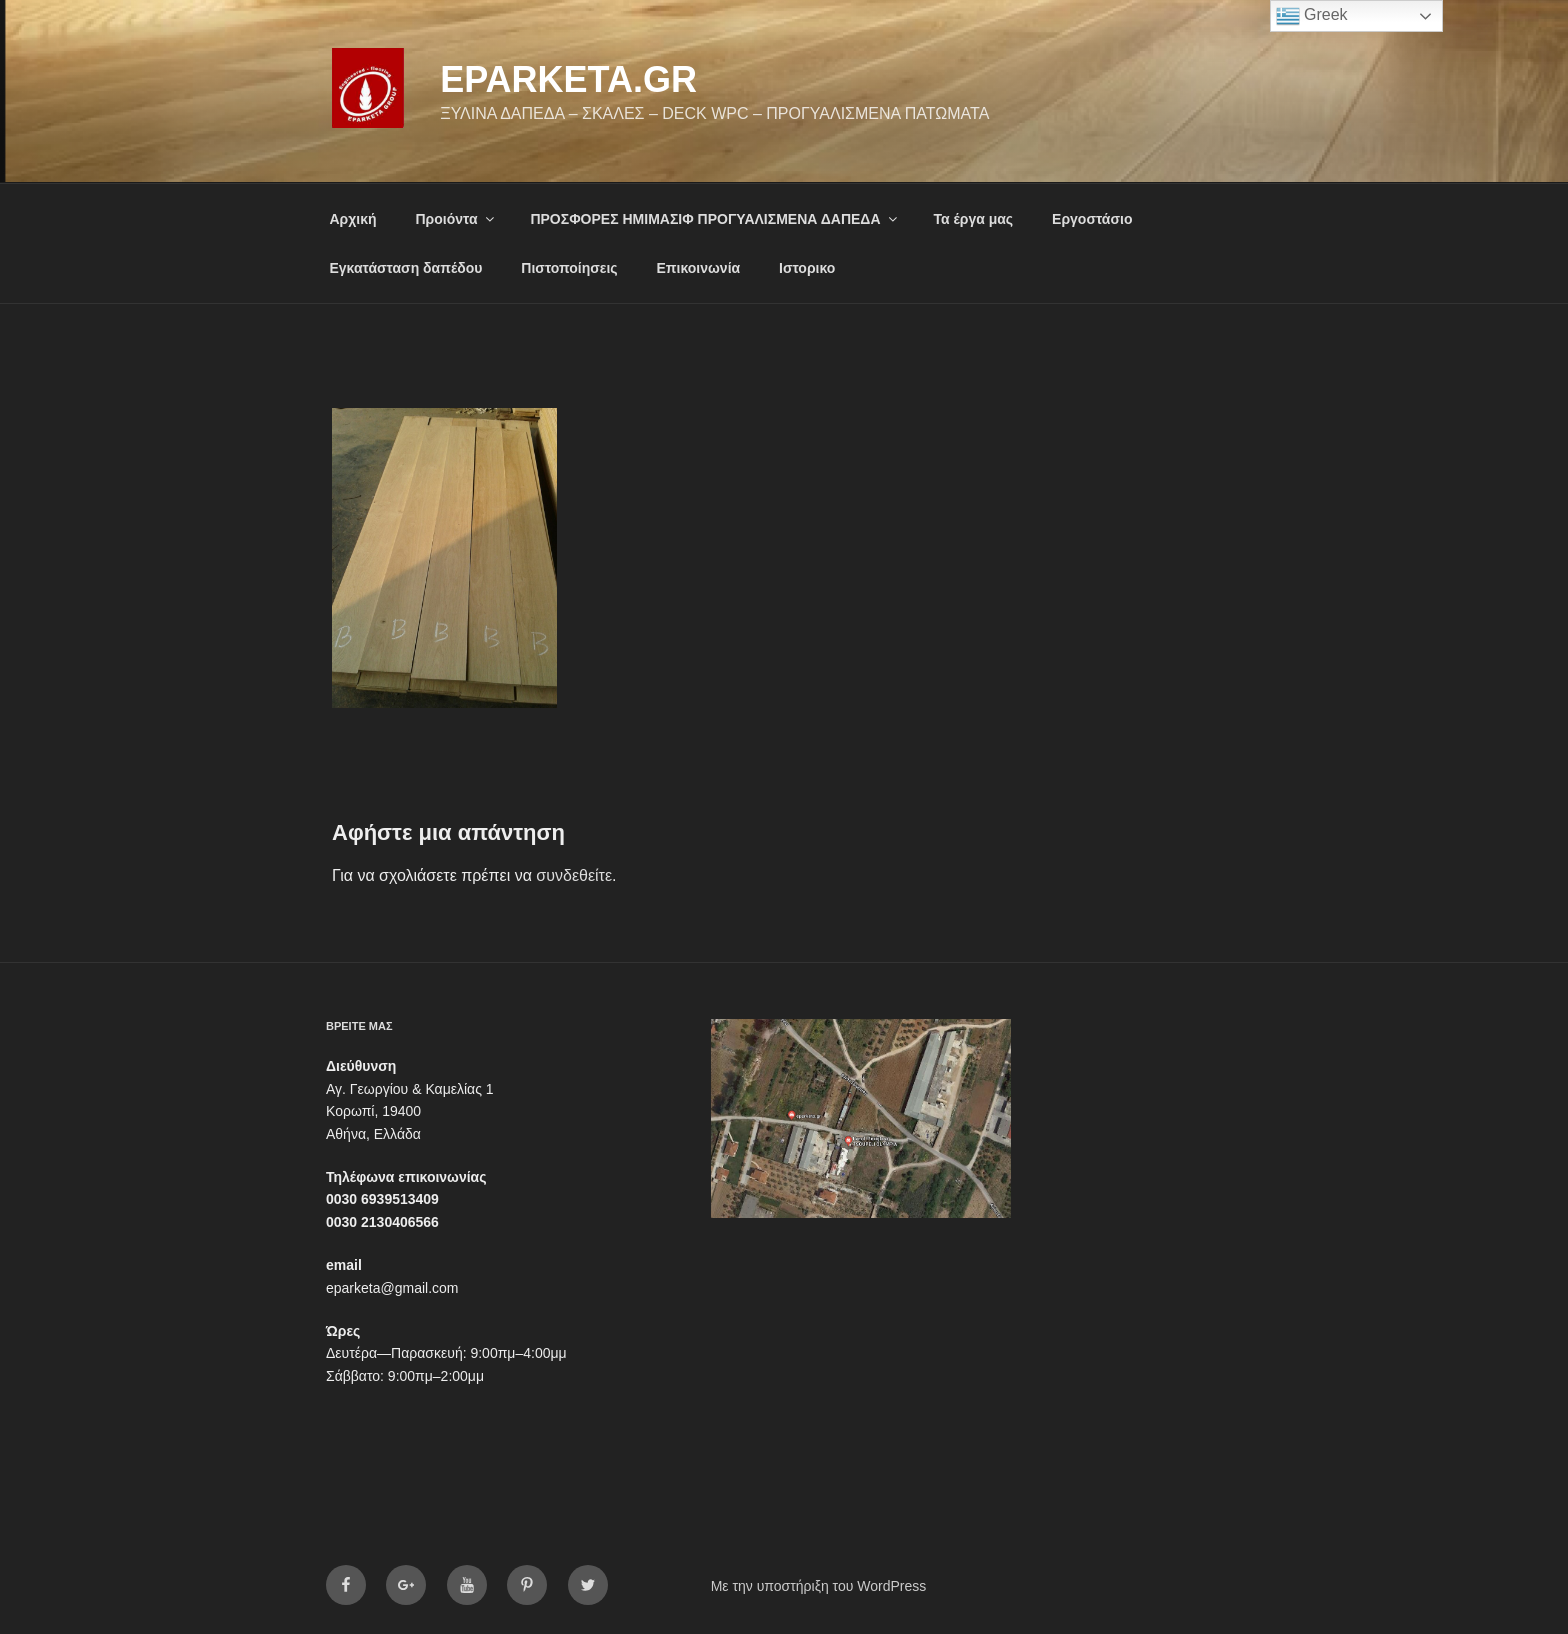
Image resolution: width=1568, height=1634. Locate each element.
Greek (1312, 16)
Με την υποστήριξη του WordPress (819, 1586)
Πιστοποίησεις (569, 268)
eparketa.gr (568, 79)
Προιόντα (455, 219)
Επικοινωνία (699, 268)
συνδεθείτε (574, 875)
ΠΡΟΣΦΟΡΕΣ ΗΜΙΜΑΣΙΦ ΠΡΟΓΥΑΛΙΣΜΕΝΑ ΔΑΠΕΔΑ (714, 219)
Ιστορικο (807, 268)
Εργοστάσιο (1092, 219)
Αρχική (353, 219)
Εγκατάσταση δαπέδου (406, 268)
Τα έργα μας (973, 219)
